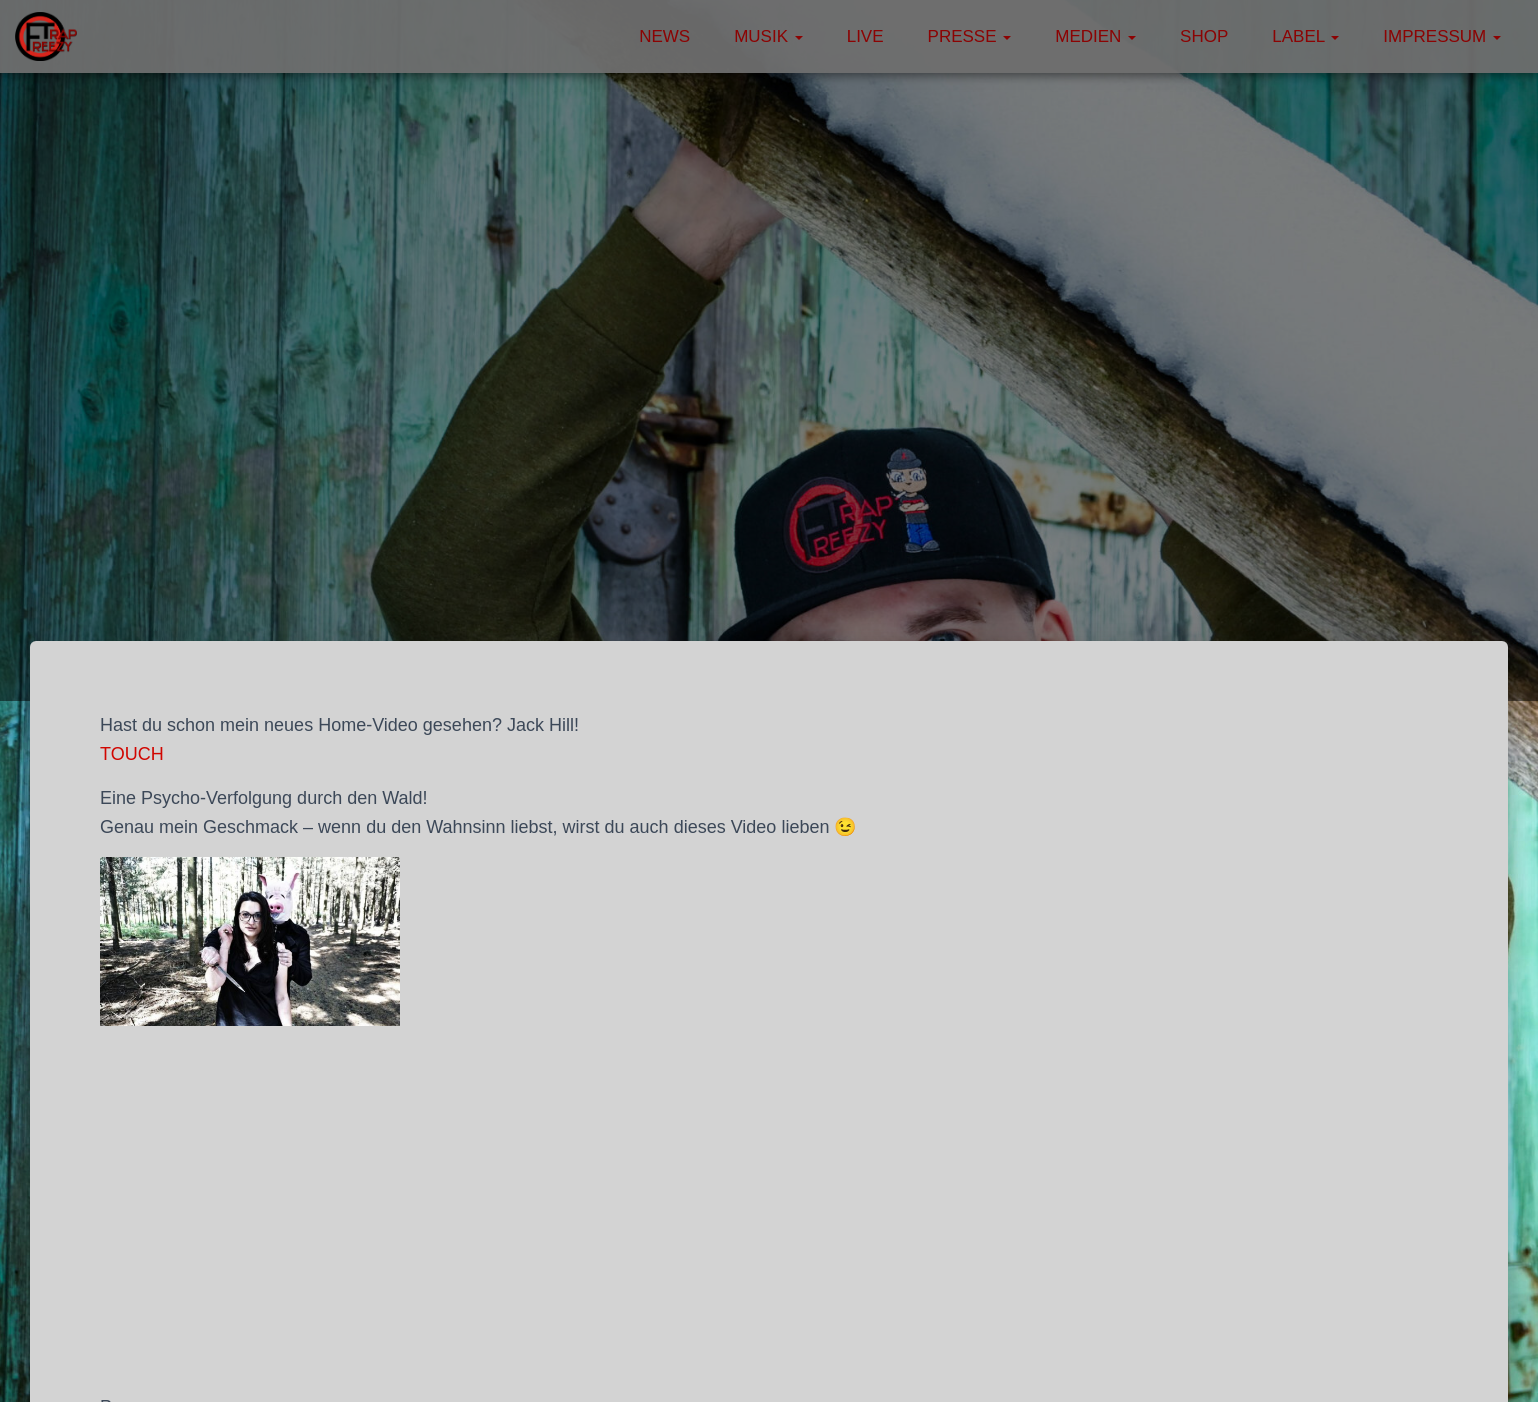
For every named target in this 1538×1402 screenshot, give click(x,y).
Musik (768, 36)
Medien (1095, 36)
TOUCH (132, 754)
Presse (970, 36)
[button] (798, 36)
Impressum (1442, 36)
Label (1305, 36)
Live (865, 36)
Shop (1204, 36)
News (664, 36)
